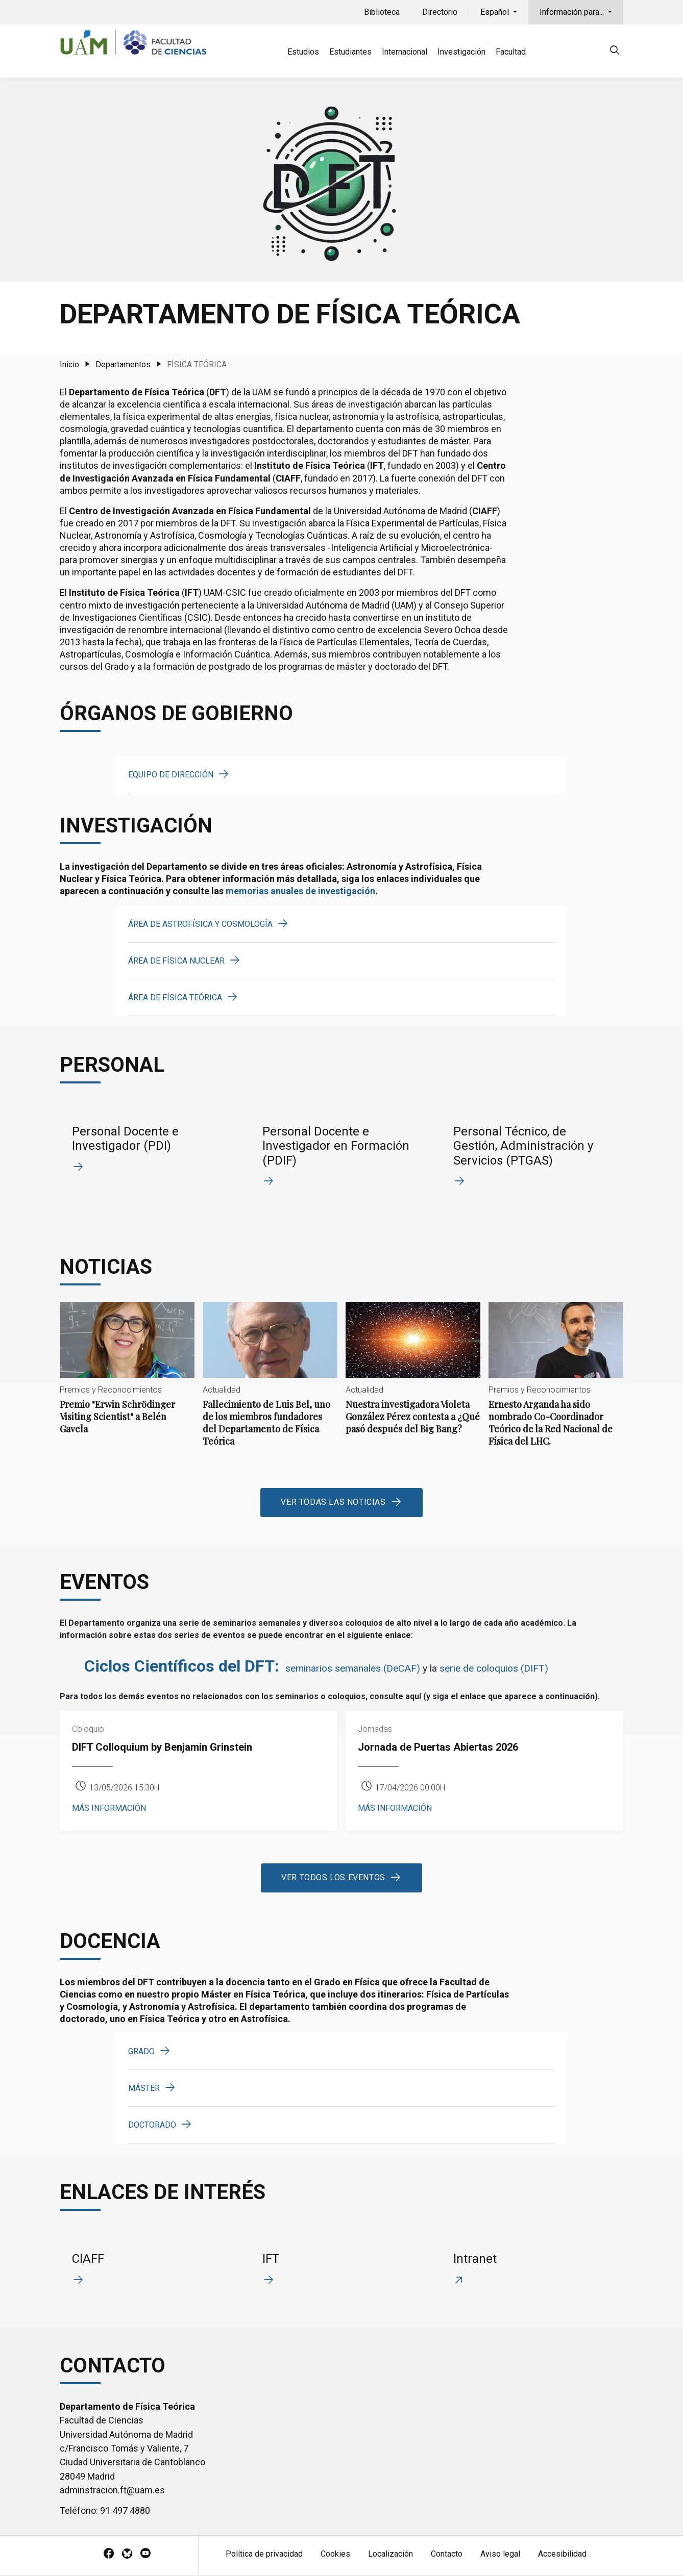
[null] (614, 52)
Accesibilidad (562, 2554)
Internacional (404, 52)
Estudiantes (350, 52)
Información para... (573, 12)
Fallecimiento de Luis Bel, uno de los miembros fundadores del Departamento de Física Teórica (270, 1382)
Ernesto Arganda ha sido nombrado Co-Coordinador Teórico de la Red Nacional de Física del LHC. (556, 1382)
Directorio (439, 12)
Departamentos (123, 364)
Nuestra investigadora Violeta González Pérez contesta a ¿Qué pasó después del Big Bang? (413, 1376)
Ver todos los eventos (333, 1877)
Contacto (446, 2554)
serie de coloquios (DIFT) (494, 1668)
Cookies (335, 2554)
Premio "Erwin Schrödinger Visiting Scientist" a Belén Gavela (127, 1376)
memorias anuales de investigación (300, 891)
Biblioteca (382, 12)
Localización (390, 2554)
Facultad (511, 52)
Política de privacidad (264, 2554)
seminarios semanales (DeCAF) (352, 1668)
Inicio (69, 364)
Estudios (303, 52)
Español (495, 12)
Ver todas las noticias (333, 1502)
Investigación (461, 52)
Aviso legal (500, 2554)
